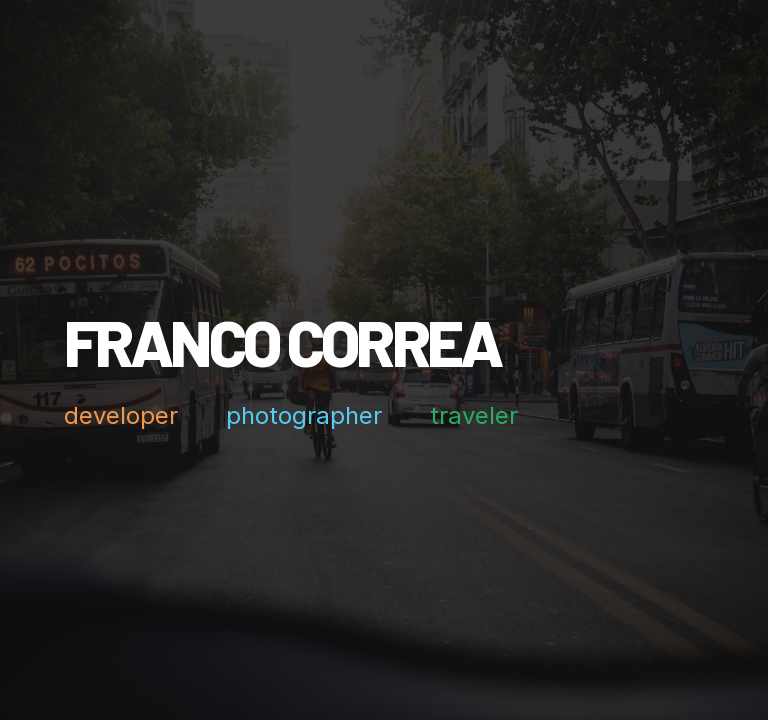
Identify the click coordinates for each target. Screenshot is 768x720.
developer (121, 416)
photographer (304, 416)
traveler (474, 416)
